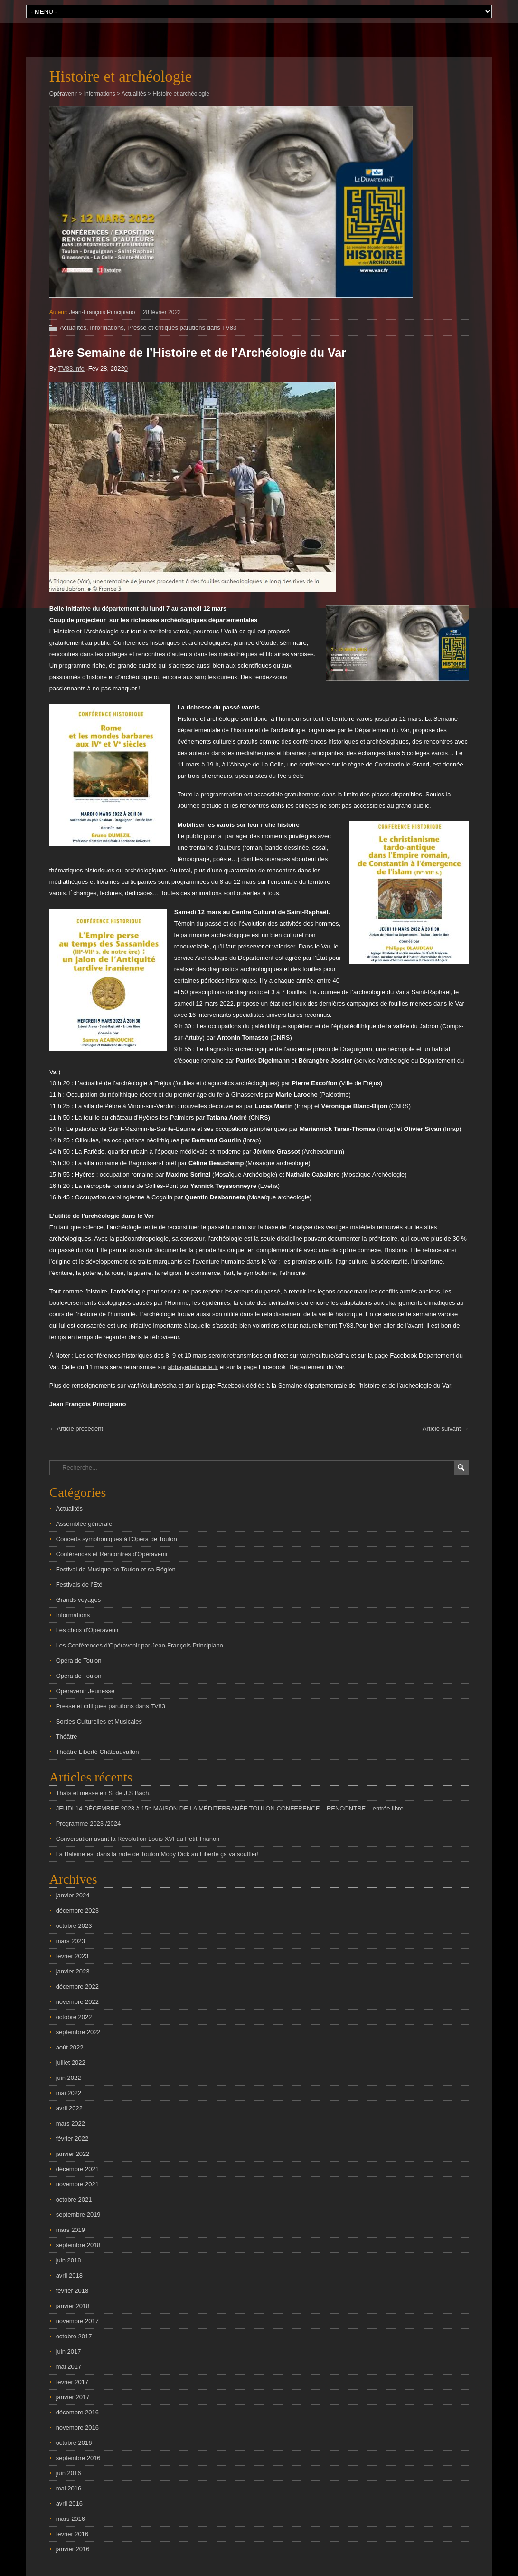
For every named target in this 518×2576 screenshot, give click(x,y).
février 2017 (72, 2381)
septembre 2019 (78, 2214)
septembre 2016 (78, 2457)
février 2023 (72, 1956)
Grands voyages (78, 1599)
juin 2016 (68, 2473)
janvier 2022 (73, 2153)
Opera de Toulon (79, 1675)
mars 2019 (70, 2229)
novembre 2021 (77, 2184)
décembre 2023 (77, 1910)
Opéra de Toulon (79, 1660)
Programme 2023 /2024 (88, 1823)
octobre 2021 (74, 2199)
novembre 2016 (77, 2427)
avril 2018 (69, 2275)
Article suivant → (446, 1428)
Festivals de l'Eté (79, 1584)
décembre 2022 (77, 1986)
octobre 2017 (74, 2336)
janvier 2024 (73, 1895)
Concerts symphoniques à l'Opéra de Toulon (116, 1538)
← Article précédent (76, 1428)
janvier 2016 (73, 2549)
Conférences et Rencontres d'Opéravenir (112, 1554)
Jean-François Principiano (102, 312)
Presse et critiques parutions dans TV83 (181, 327)
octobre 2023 (74, 1925)
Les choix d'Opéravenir (87, 1630)
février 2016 (72, 2534)
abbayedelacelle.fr (193, 1366)
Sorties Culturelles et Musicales (99, 1721)
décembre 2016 (77, 2412)
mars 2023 (70, 1940)
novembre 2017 (77, 2321)
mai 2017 (68, 2366)
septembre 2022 (78, 2032)
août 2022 (70, 2047)
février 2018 (72, 2290)
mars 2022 (70, 2123)
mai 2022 (68, 2093)
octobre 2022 (74, 2017)
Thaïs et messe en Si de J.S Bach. (103, 1793)
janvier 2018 (73, 2305)
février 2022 (72, 2138)
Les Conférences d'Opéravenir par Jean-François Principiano (139, 1645)
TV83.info (71, 368)
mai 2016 (68, 2488)
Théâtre (66, 1736)
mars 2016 (70, 2518)
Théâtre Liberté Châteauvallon (97, 1751)
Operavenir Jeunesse (85, 1691)
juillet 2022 (70, 2062)
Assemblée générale (84, 1523)
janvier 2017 (73, 2397)
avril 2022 (69, 2108)
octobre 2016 (74, 2442)
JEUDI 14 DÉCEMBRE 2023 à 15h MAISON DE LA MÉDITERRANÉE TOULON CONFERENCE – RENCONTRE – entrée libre (230, 1808)
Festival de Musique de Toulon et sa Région (116, 1569)
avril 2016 (69, 2503)
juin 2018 (68, 2260)
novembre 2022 (77, 2001)
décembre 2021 (77, 2169)
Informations (107, 327)
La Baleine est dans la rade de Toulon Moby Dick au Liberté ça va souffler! (157, 1854)
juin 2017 (68, 2351)
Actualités (73, 327)
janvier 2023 (73, 1971)
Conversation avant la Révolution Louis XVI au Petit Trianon (138, 1838)
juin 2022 (68, 2077)
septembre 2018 (78, 2245)
